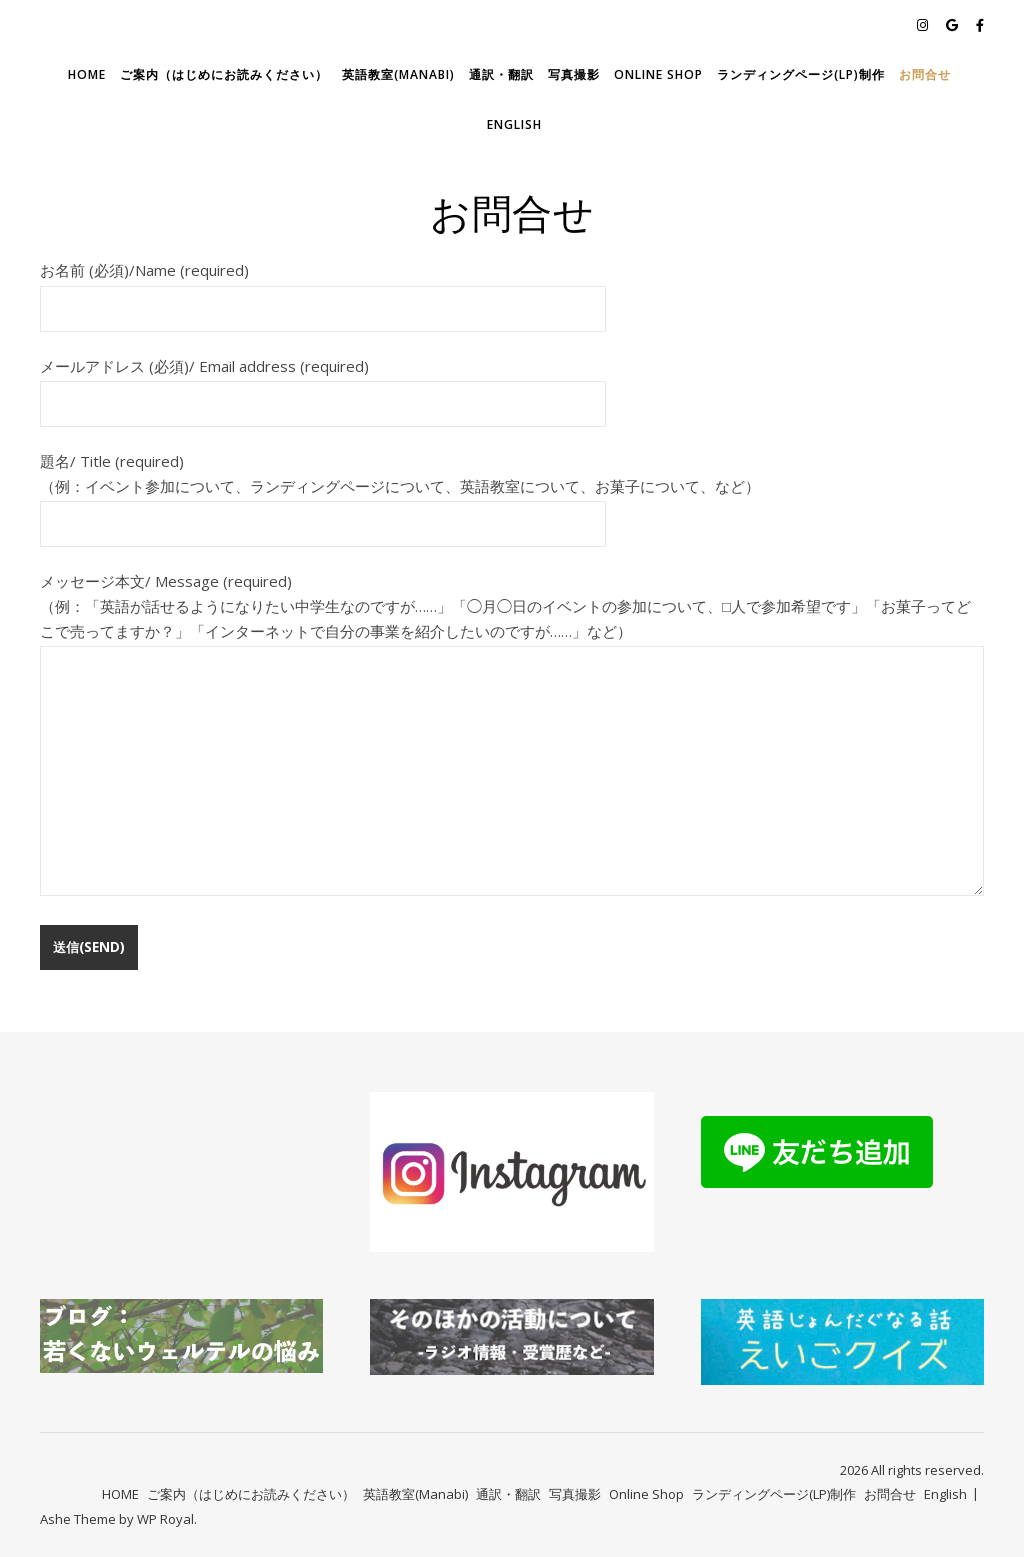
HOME (87, 74)
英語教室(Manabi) (398, 74)
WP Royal (165, 1519)
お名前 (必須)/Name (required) (323, 289)
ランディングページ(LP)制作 (801, 74)
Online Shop (658, 74)
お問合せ (925, 74)
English (514, 124)
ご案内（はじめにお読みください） (224, 74)
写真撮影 (574, 74)
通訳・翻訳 (501, 74)
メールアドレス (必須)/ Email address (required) (323, 385)
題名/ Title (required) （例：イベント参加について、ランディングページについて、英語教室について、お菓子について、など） (400, 492)
